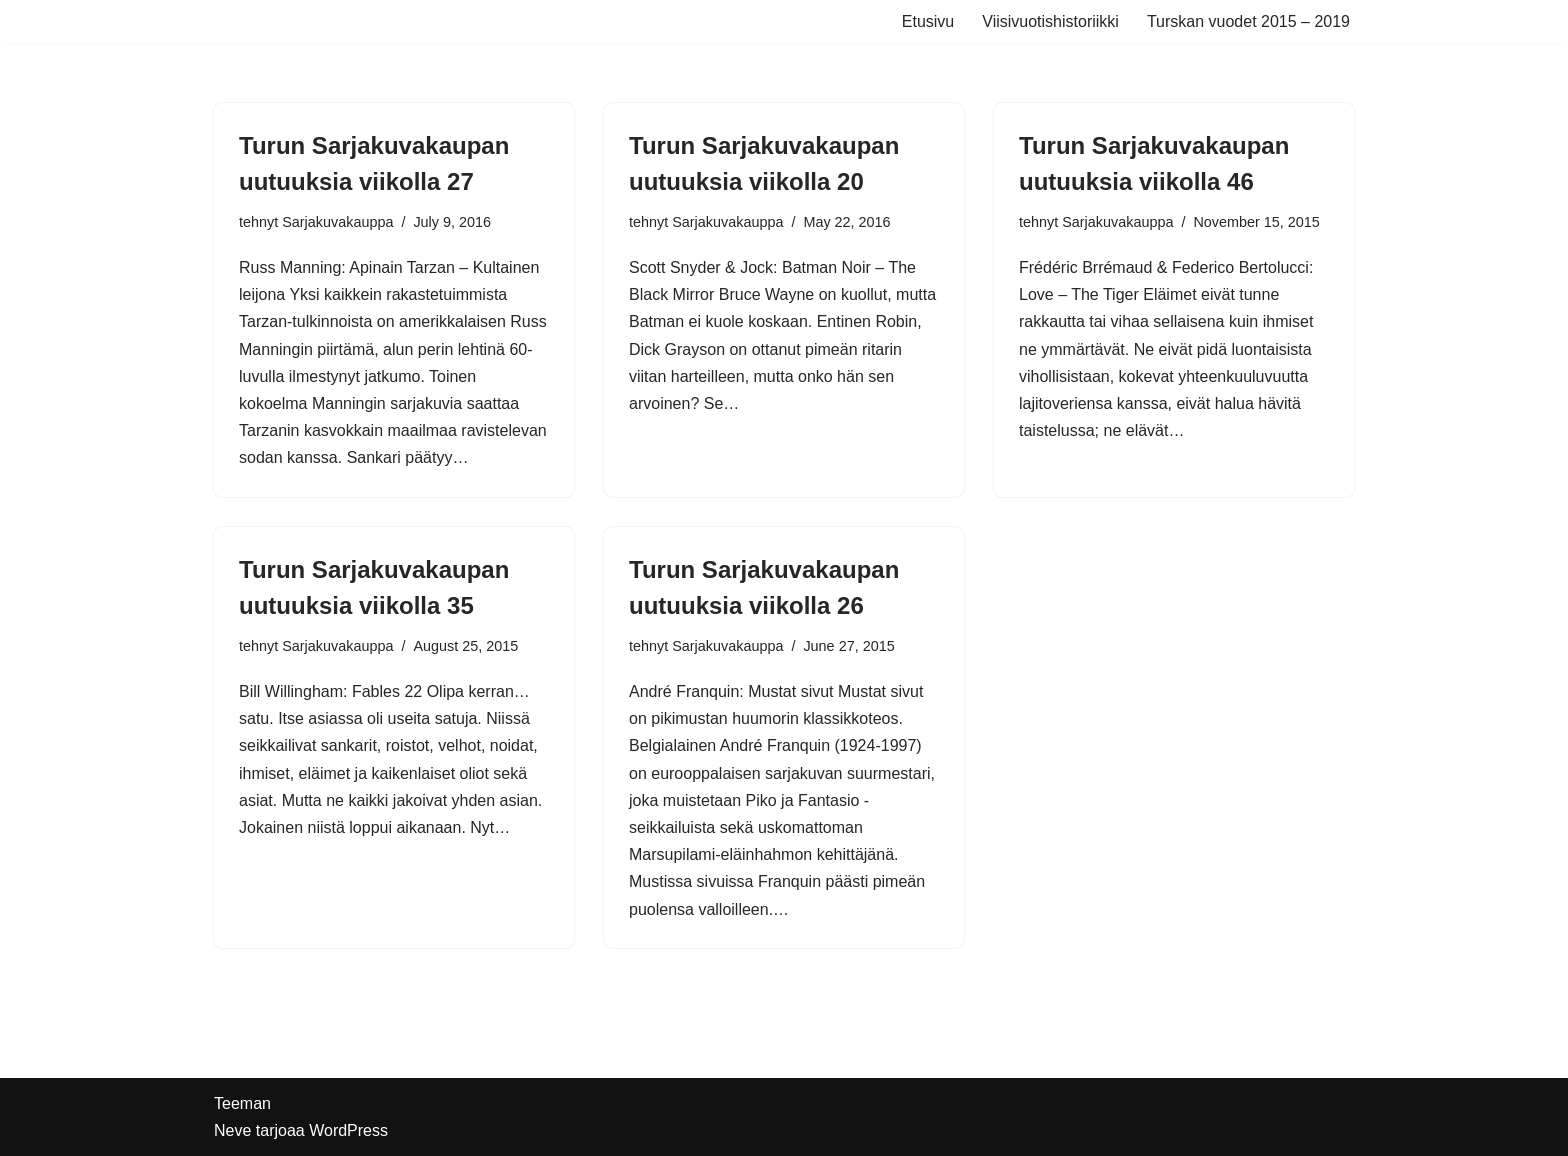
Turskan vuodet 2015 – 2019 (1248, 21)
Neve (232, 1130)
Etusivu (928, 21)
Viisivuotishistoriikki (1050, 21)
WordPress (348, 1130)
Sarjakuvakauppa (337, 222)
